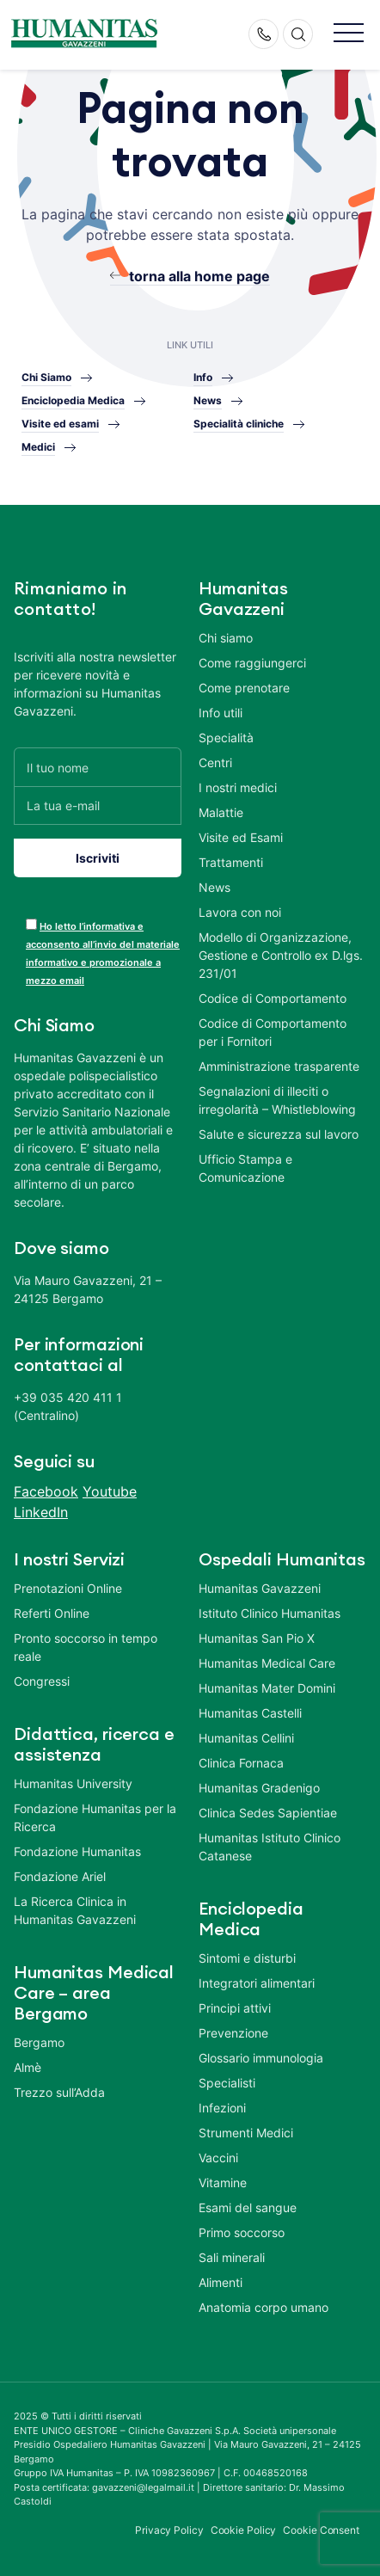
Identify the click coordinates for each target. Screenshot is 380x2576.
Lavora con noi (240, 912)
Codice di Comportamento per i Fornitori (272, 1032)
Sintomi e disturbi (247, 1958)
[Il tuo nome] (97, 766)
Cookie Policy (244, 2530)
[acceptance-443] (31, 924)
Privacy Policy (169, 2530)
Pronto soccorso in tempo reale (85, 1647)
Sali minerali (232, 2257)
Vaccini (218, 2157)
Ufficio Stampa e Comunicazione (245, 1168)
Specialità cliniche (238, 423)
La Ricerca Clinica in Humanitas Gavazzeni (75, 1910)
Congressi (42, 1681)
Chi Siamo (46, 377)
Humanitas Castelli (250, 1713)
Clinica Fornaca (241, 1762)
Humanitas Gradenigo (259, 1787)
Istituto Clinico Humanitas (269, 1613)
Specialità (226, 737)
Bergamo (39, 2042)
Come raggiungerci (252, 662)
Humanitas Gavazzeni (260, 1588)
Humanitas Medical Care (267, 1663)
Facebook (46, 1491)
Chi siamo (226, 637)
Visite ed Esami (241, 837)
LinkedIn (41, 1512)
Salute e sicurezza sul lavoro (279, 1134)
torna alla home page (199, 276)
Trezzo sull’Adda (59, 2092)
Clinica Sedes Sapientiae (268, 1812)
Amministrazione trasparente (279, 1066)
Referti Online (51, 1613)
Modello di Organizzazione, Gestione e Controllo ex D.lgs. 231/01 (281, 955)
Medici (38, 446)
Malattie (221, 812)
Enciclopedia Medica (73, 400)
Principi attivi (235, 2008)
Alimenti (220, 2282)
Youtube (110, 1491)
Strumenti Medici (246, 2132)
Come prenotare (244, 687)
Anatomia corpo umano (263, 2307)
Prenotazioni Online (68, 1588)
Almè (27, 2067)
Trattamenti (231, 862)
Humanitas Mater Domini (267, 1688)
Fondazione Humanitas (77, 1851)
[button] (349, 34)
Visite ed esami (60, 423)
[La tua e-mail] (97, 805)
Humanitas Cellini (246, 1738)
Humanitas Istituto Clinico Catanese (269, 1846)
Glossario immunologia (261, 2057)
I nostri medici (238, 787)
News (207, 400)
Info (202, 377)
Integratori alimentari (257, 1983)
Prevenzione (233, 2033)
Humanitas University (73, 1783)
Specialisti (227, 2082)
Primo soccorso (242, 2232)
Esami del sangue (248, 2207)
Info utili (220, 712)
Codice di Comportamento (272, 998)
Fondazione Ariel (60, 1876)
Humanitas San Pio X (257, 1638)
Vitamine (223, 2182)
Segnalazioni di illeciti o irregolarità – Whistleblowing (277, 1100)
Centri (215, 762)
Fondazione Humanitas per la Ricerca (95, 1817)
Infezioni (222, 2107)
